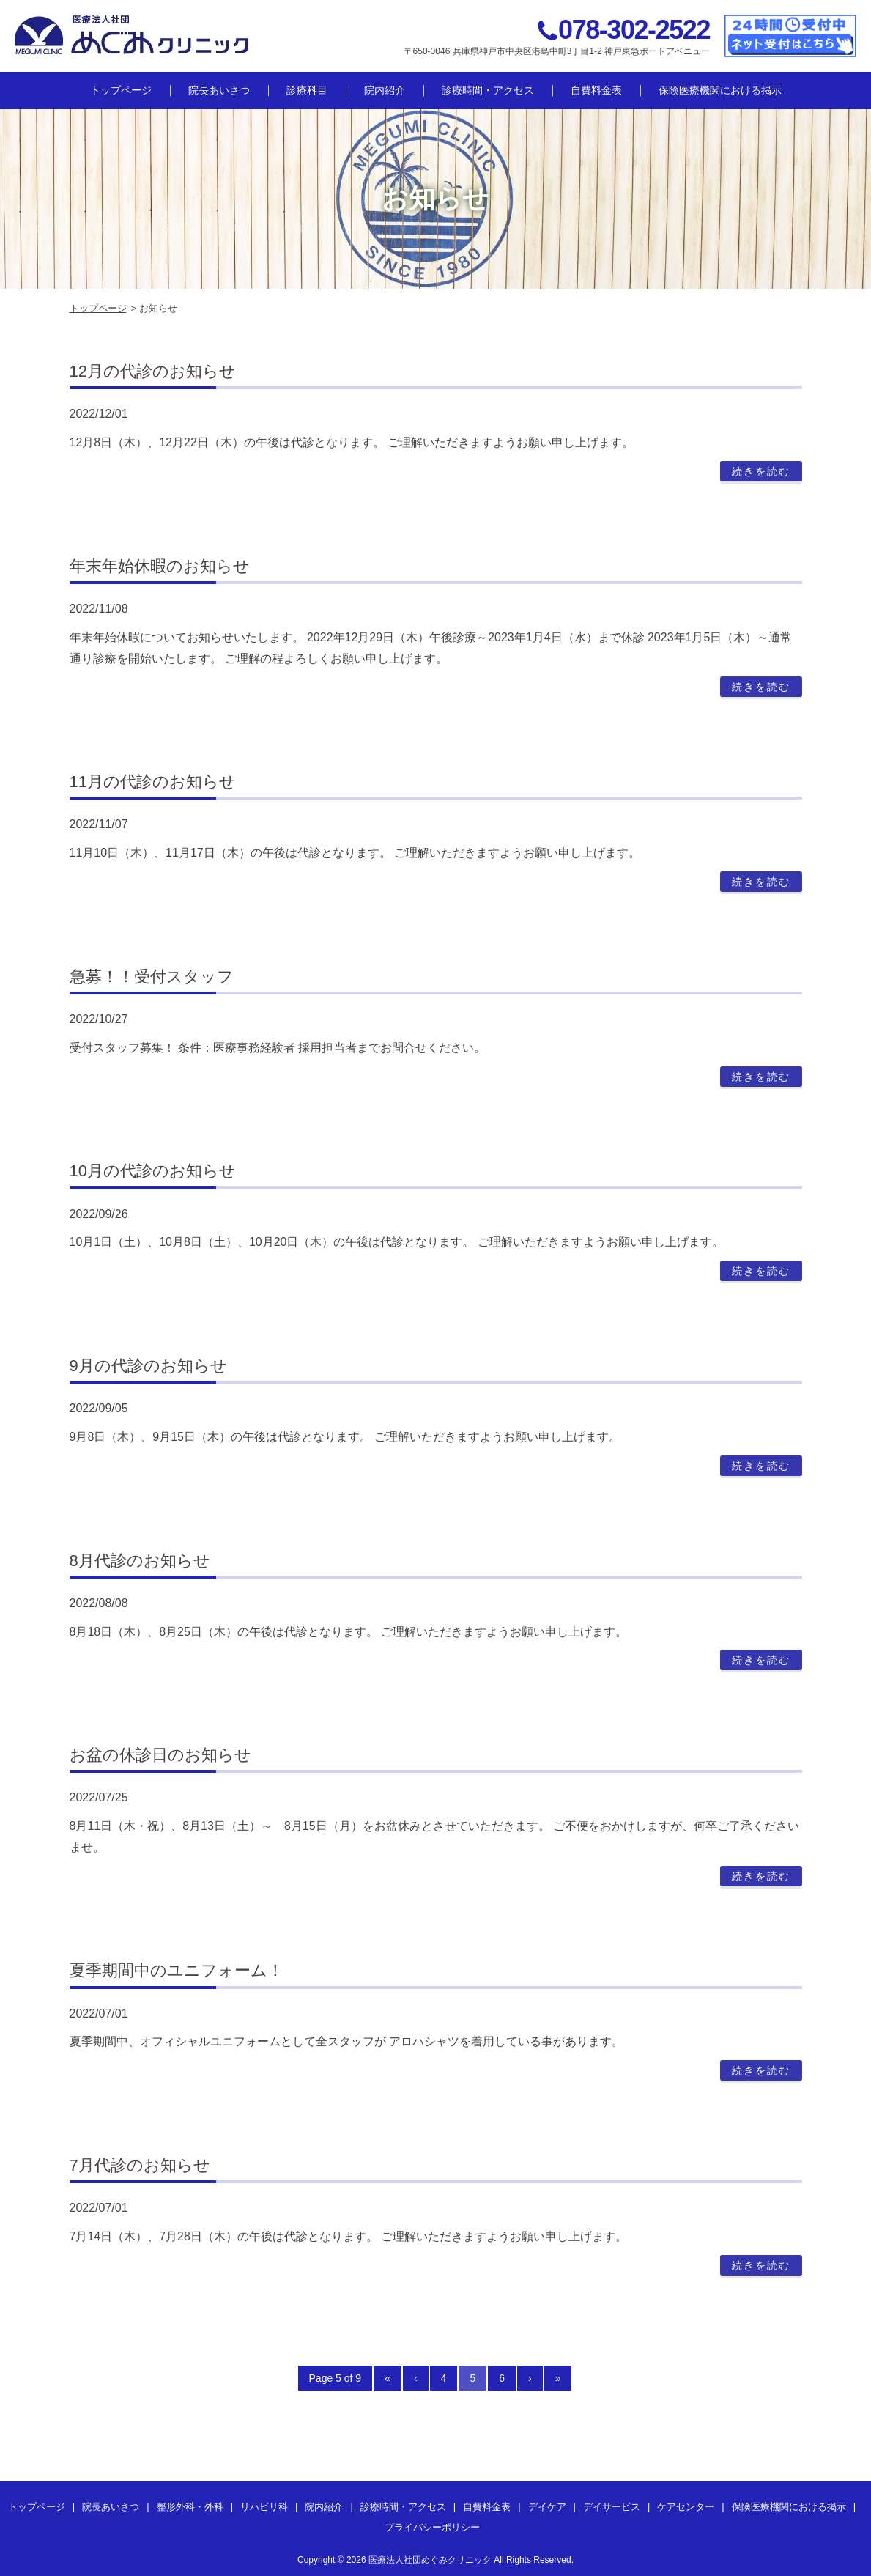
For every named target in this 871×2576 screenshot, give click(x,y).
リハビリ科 (264, 2506)
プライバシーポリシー (432, 2527)
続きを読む (761, 471)
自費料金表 (596, 90)
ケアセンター (685, 2506)
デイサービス (611, 2506)
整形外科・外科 (190, 2506)
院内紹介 (384, 90)
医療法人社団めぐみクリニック (430, 2560)
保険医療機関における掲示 (720, 90)
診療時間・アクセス (488, 90)
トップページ (121, 90)
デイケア (547, 2506)
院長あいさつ (219, 90)
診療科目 (306, 90)
